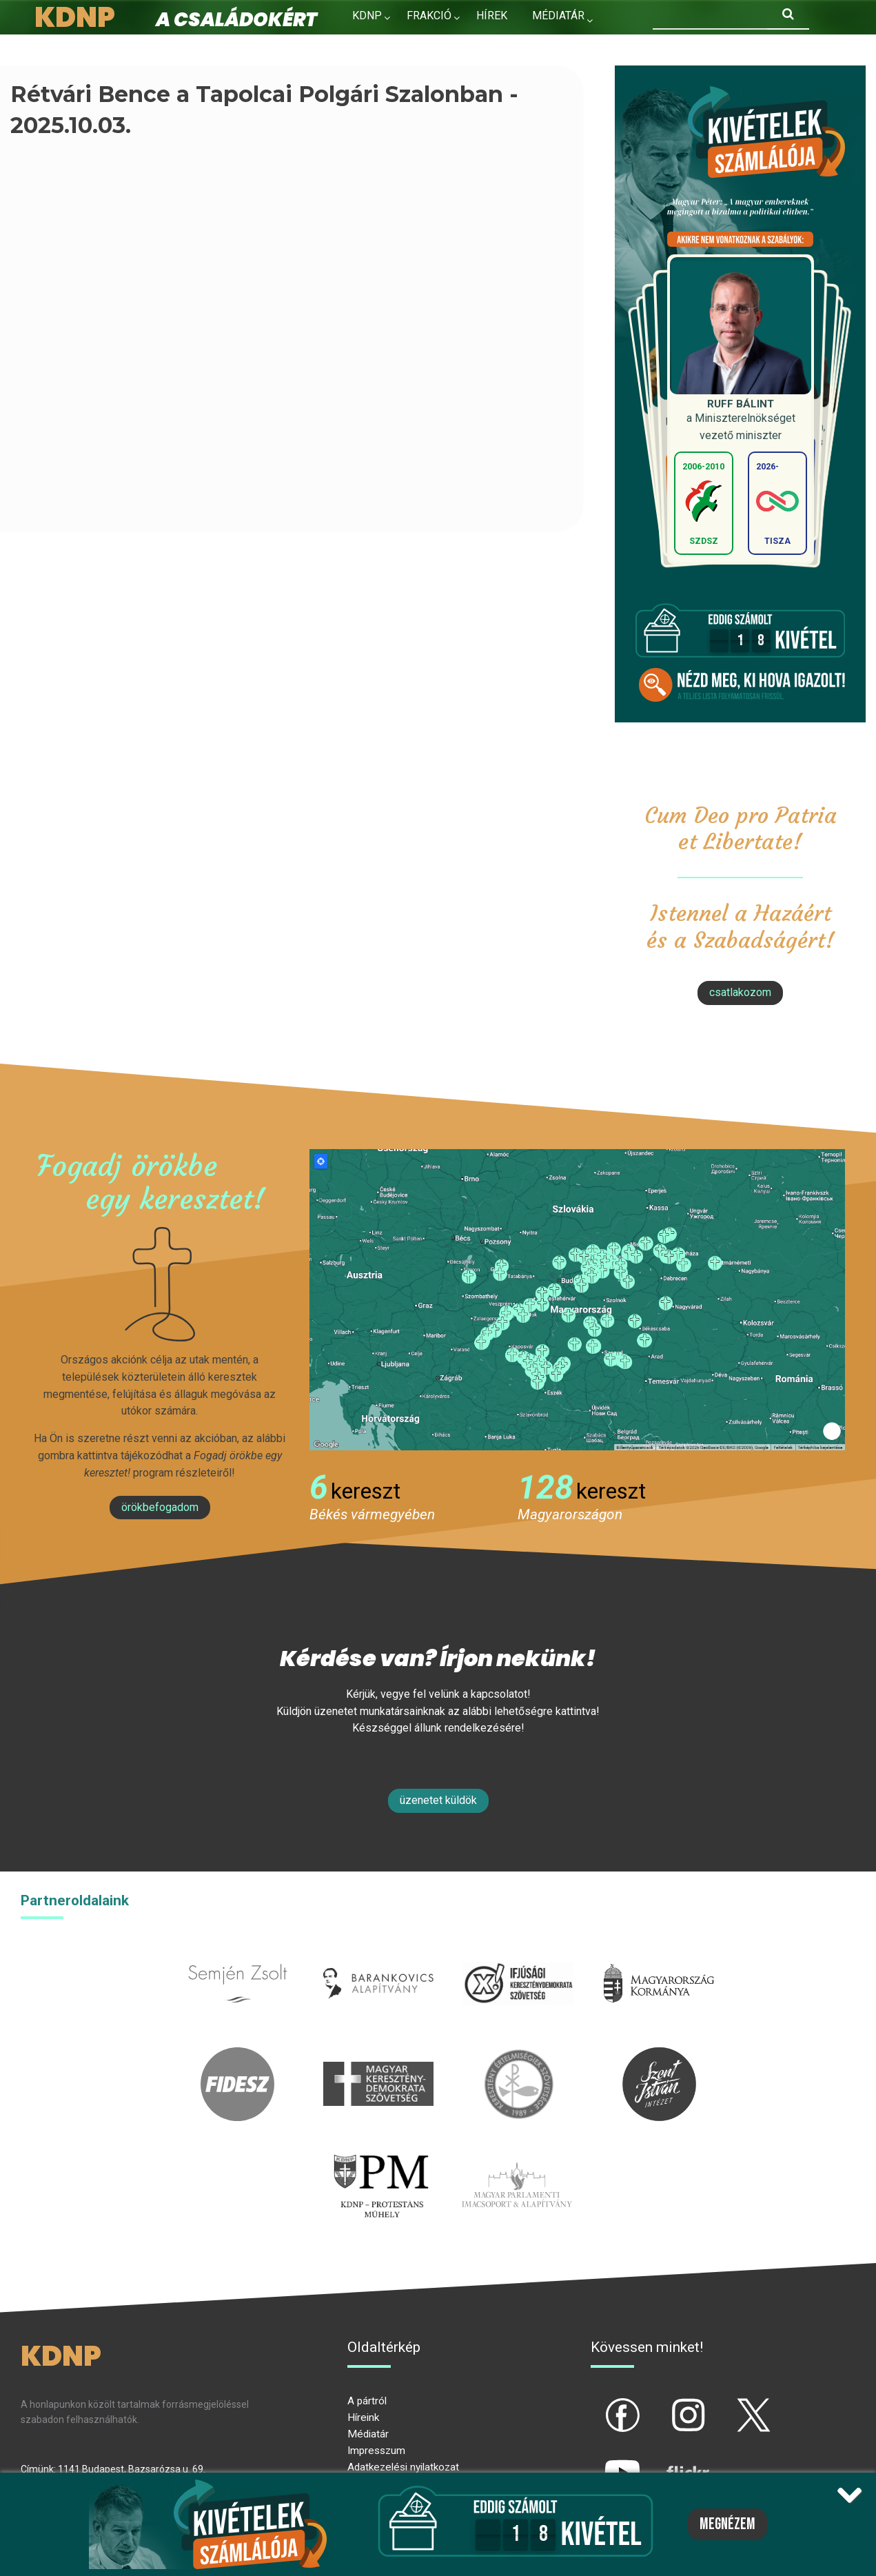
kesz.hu (518, 2055)
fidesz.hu (238, 2055)
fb (599, 2403)
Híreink (363, 2417)
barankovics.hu (378, 1954)
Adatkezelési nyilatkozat (403, 2467)
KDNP (367, 15)
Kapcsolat (383, 45)
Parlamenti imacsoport (516, 2155)
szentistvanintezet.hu (659, 2055)
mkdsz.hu (378, 2055)
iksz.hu (519, 1954)
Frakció (429, 15)
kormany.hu (659, 1954)
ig (664, 2403)
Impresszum (376, 2450)
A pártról (367, 2401)
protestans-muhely (379, 2155)
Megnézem (727, 2524)
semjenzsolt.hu (237, 1954)
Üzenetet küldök (438, 1800)
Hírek (491, 15)
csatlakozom (740, 992)
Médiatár (368, 2434)
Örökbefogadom (159, 1507)
